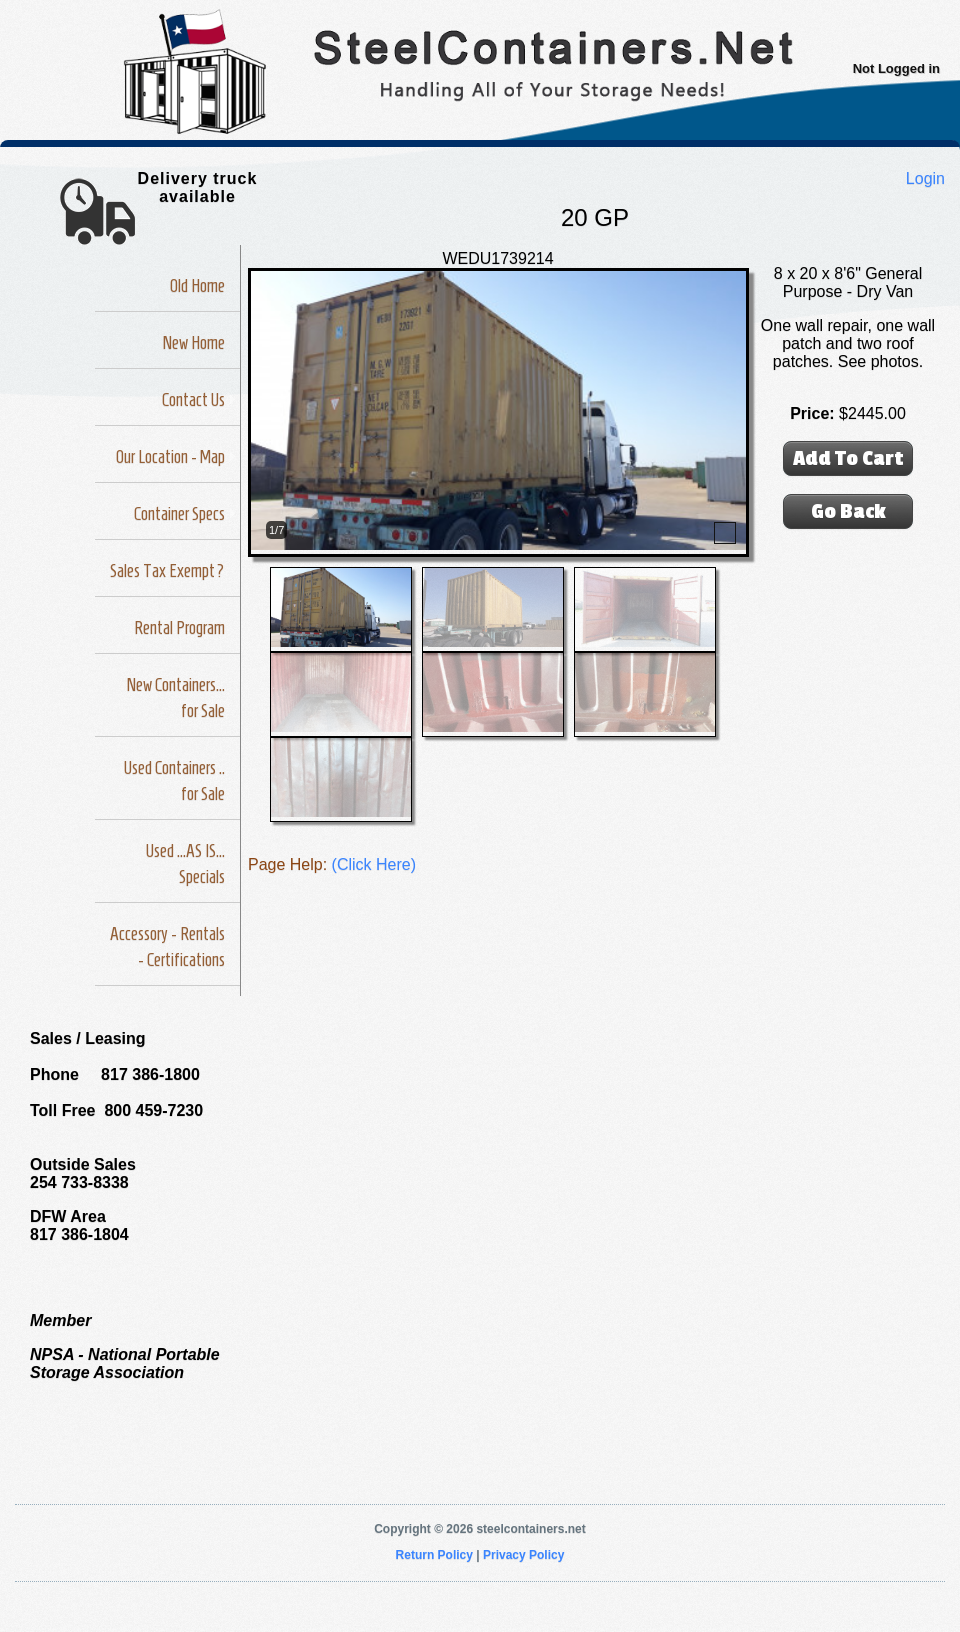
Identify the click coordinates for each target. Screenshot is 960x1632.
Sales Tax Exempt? (167, 571)
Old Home (197, 286)
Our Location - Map (170, 457)
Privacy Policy (523, 1555)
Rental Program (179, 628)
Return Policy (434, 1555)
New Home (194, 343)
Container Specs (179, 514)
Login (925, 178)
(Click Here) (374, 864)
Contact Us (193, 400)
